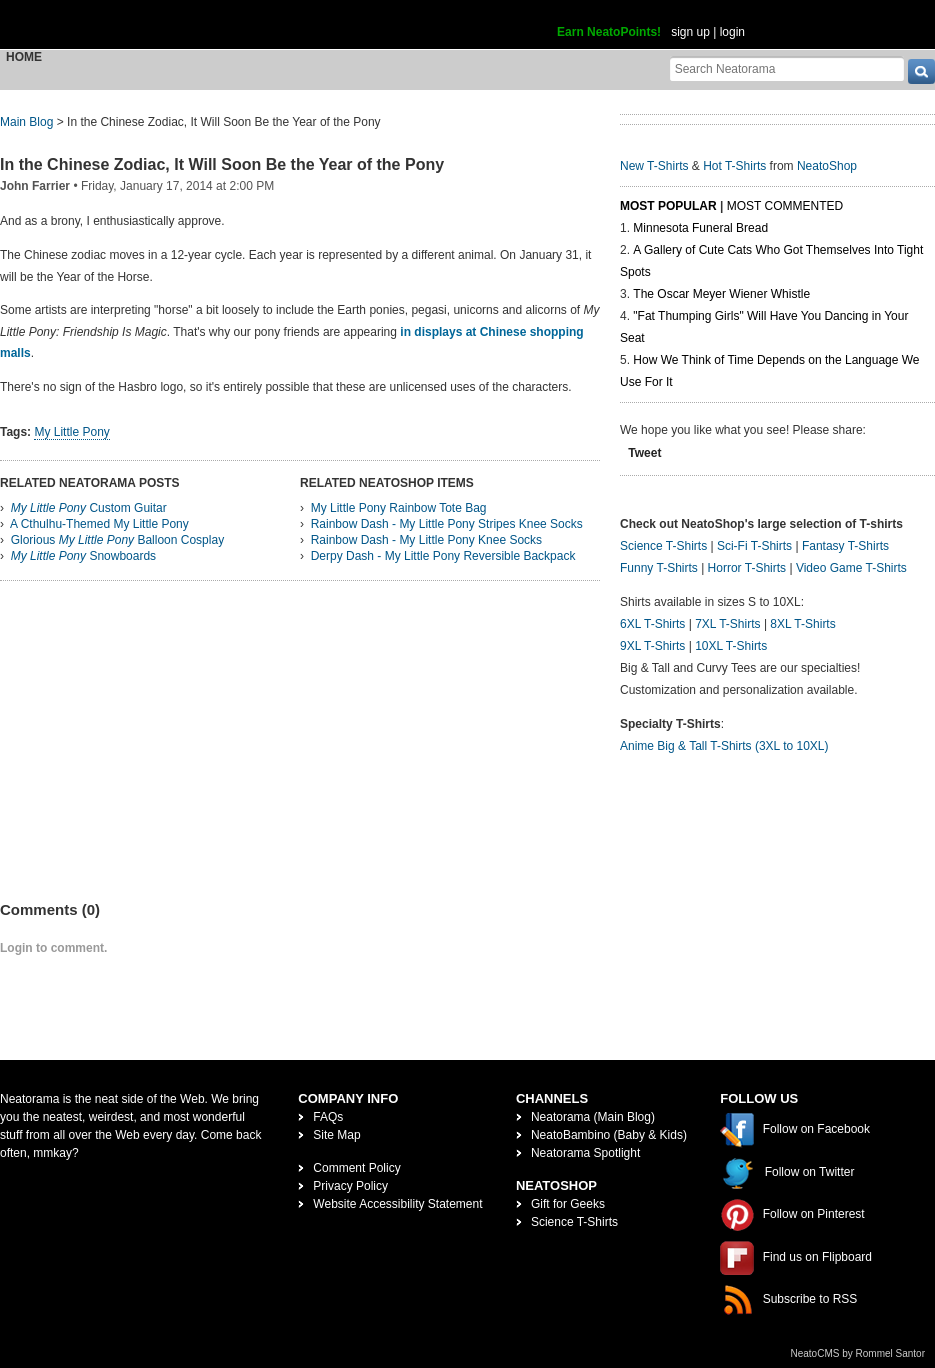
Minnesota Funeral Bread (700, 228)
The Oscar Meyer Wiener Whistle (721, 294)
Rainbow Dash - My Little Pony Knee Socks (426, 540)
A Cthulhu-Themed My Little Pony (99, 524)
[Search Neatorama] (787, 68)
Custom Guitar (89, 508)
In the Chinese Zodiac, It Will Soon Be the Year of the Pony (222, 164)
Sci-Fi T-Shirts (754, 546)
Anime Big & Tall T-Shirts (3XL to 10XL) (724, 746)
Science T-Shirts (663, 546)
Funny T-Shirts (659, 568)
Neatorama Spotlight (585, 1153)
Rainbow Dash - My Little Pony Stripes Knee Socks (447, 524)
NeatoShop (827, 166)
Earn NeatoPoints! (609, 32)
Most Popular (668, 206)
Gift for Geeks (568, 1204)
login (732, 32)
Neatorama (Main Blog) (593, 1117)
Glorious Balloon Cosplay (117, 540)
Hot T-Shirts (734, 166)
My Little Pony (71, 432)
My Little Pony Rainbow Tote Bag (399, 508)
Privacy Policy (350, 1186)
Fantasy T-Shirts (845, 546)
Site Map (336, 1135)
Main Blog (26, 122)
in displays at (438, 332)
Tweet (644, 453)
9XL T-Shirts (652, 646)
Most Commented (785, 206)
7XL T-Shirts (727, 624)
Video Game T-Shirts (851, 568)
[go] (921, 71)
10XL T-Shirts (731, 646)
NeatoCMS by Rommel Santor (858, 1353)
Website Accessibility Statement (397, 1204)
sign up (690, 32)
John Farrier (35, 186)
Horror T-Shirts (747, 568)
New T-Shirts (654, 166)
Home (24, 57)
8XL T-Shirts (802, 624)
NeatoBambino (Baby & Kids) (609, 1135)
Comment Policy (356, 1168)
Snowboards (83, 556)
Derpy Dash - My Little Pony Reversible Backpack (443, 556)
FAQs (328, 1117)
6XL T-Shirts (652, 624)
